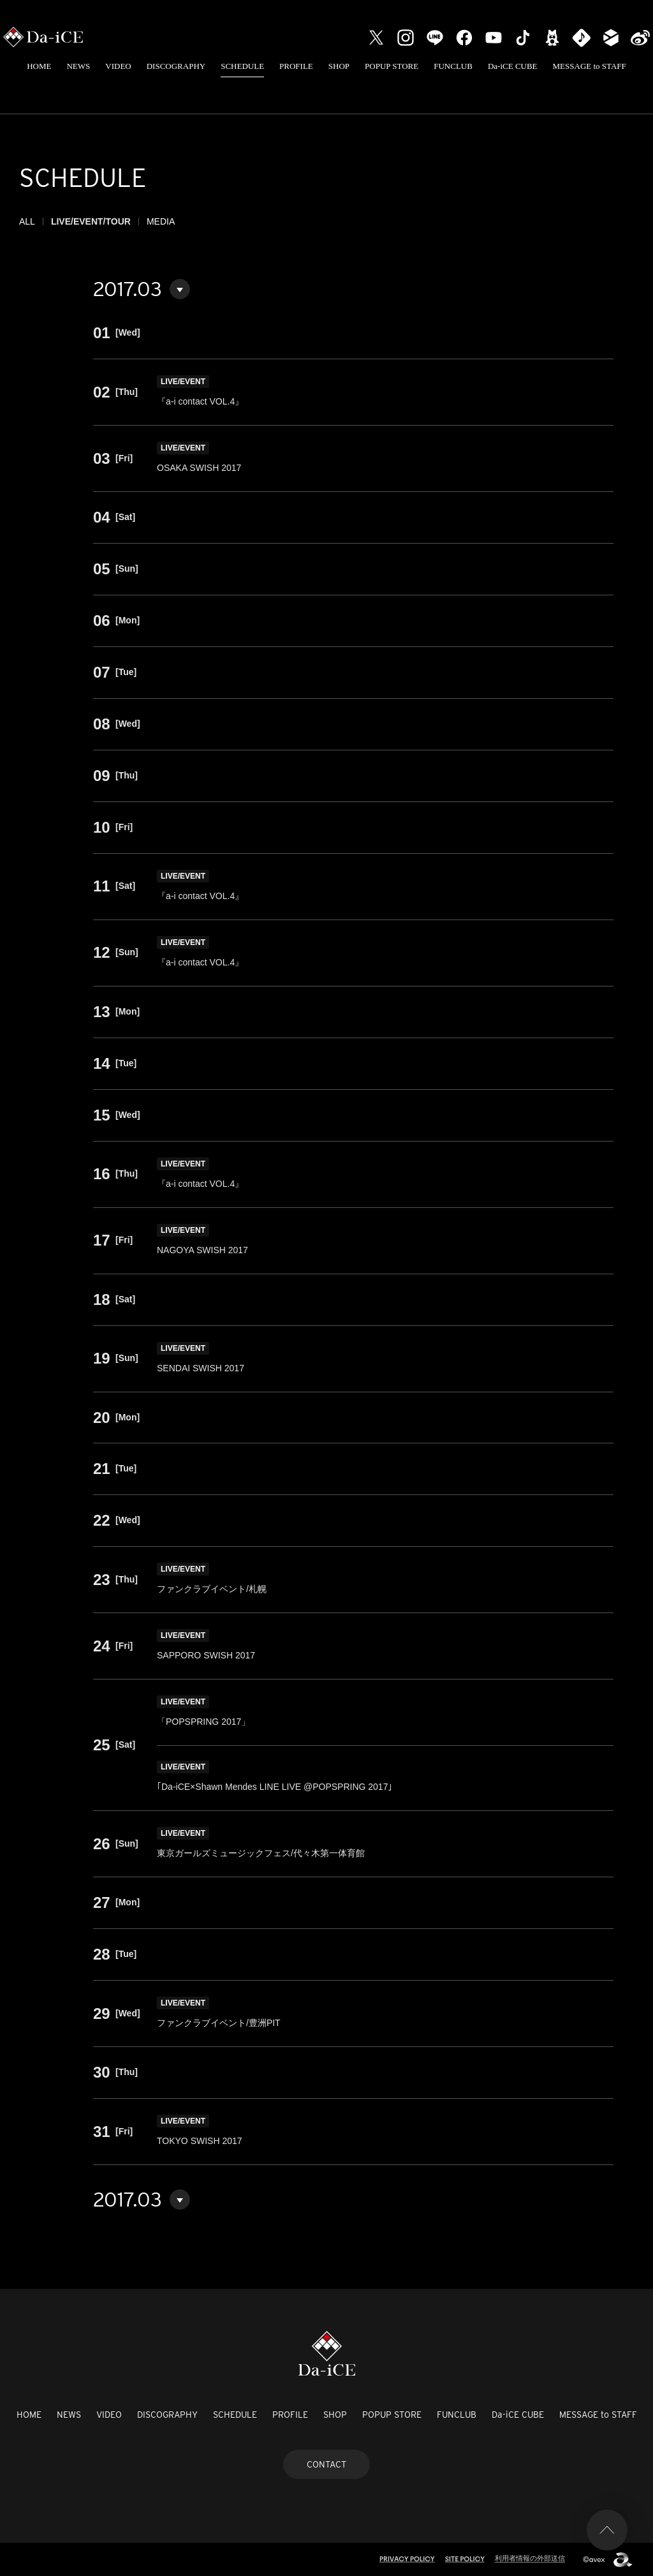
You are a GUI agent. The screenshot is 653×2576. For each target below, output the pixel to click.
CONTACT (326, 2464)
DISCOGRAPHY (176, 66)
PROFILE (296, 66)
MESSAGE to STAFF (589, 66)
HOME (39, 66)
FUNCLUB (453, 66)
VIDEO (118, 66)
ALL (27, 221)
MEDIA (161, 221)
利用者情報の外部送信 (530, 2558)
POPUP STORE (391, 66)
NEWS (78, 66)
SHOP (338, 66)
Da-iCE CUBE (513, 66)
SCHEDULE (242, 66)
